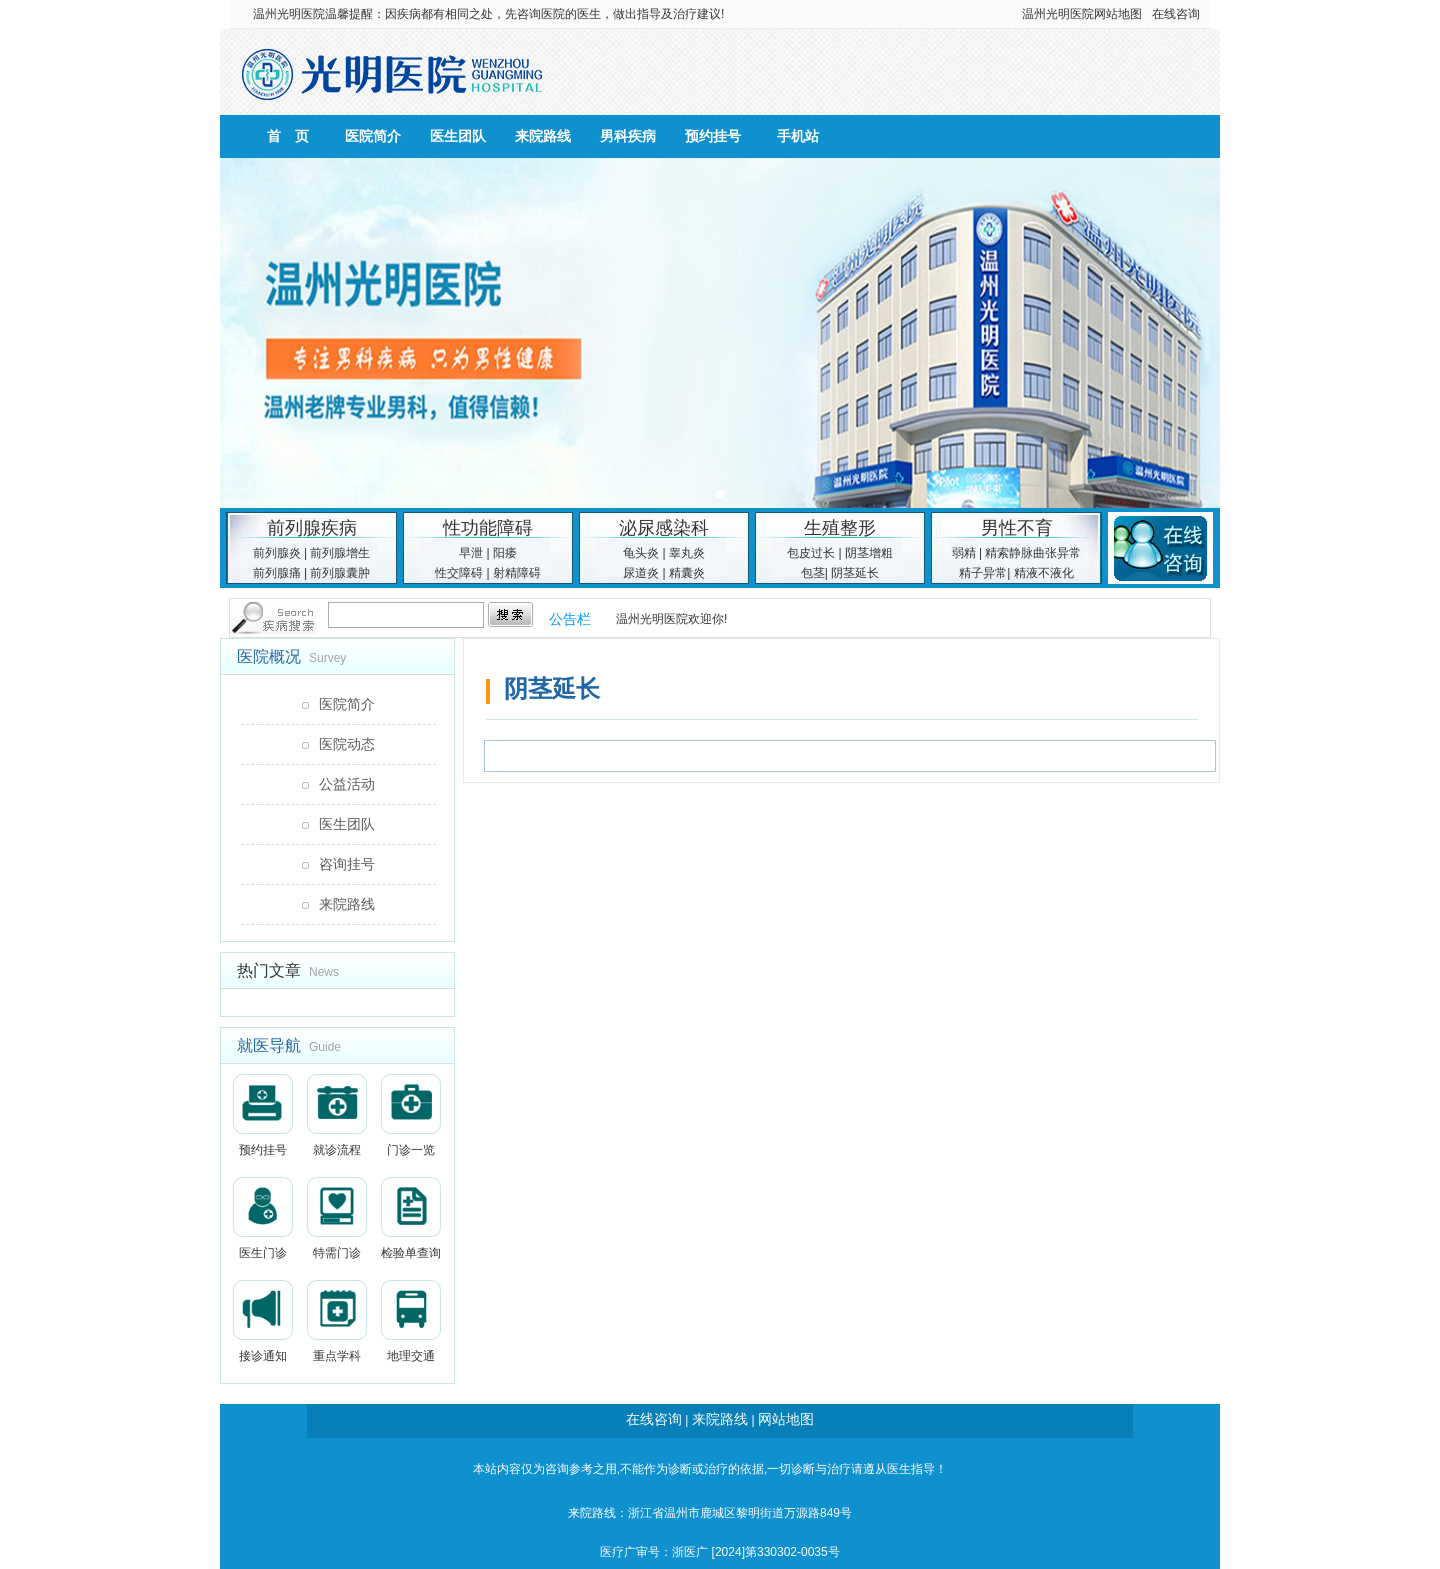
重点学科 (337, 1321)
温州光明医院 (289, 14)
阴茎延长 (855, 573)
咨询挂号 (347, 864)
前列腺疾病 (312, 528)
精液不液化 (1044, 573)
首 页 (288, 136)
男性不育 (1017, 528)
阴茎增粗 (869, 553)
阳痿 (505, 553)
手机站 (798, 136)
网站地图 (1118, 14)
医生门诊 (263, 1218)
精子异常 (983, 573)
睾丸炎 (687, 553)
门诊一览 (411, 1115)
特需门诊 (337, 1218)
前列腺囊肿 (340, 573)
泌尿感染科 (664, 528)
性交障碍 (459, 573)
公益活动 (347, 784)
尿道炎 (641, 573)
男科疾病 (628, 136)
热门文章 (269, 970)
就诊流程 (337, 1115)
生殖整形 (840, 528)
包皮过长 (811, 553)
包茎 (813, 573)
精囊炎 (687, 573)
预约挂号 (713, 136)
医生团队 (458, 136)
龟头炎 (641, 553)
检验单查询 (411, 1218)
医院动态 (347, 744)
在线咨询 (1176, 14)
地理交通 (411, 1321)
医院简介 (373, 136)
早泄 (471, 553)
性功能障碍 (488, 528)
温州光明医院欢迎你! (671, 619)
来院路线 (543, 136)
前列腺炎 (277, 553)
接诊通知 (263, 1321)
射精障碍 (517, 573)
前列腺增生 (340, 553)
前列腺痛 (277, 573)
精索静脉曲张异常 (1033, 553)
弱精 (964, 553)
